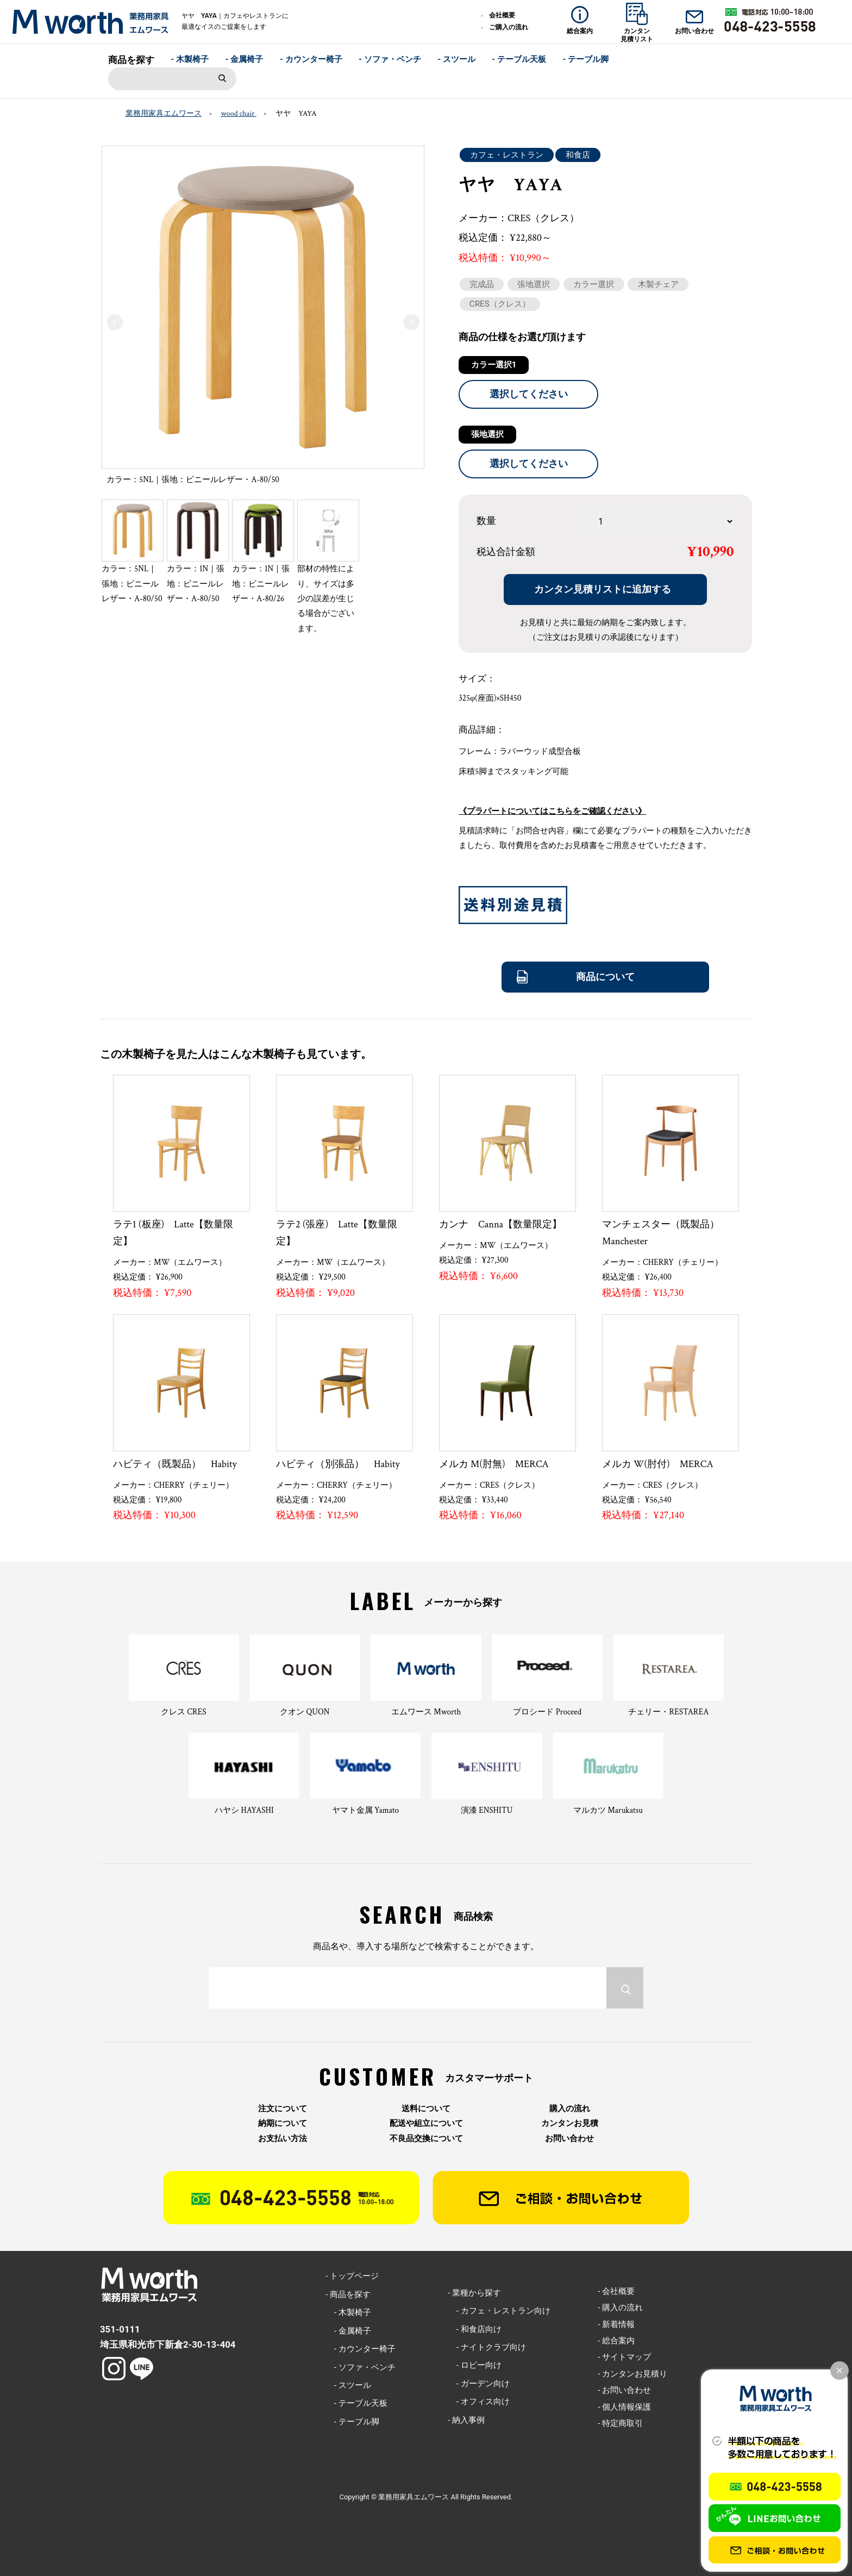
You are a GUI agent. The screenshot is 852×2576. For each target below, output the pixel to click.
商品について (605, 976)
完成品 (481, 284)
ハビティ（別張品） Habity (338, 1464)
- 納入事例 (466, 2420)
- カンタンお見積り (632, 2374)
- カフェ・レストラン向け (499, 2311)
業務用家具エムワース (164, 113)
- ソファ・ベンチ (390, 59)
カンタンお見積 (569, 2123)
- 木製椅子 (190, 59)
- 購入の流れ (620, 2307)
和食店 (578, 155)
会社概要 (502, 15)
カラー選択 (593, 284)
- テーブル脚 (585, 59)
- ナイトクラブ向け (486, 2347)
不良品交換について (426, 2139)
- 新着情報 (616, 2324)
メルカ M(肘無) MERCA (494, 1464)
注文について (282, 2109)
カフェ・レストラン (506, 155)
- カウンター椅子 (311, 59)
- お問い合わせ (624, 2390)
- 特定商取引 (620, 2423)
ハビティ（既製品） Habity (175, 1464)
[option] (263, 319)
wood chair (238, 113)
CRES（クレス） (499, 304)
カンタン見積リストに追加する (602, 589)
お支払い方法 (282, 2139)
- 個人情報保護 (624, 2407)
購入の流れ (569, 2109)
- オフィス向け (478, 2401)
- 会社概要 (616, 2291)
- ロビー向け (474, 2365)
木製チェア (658, 284)
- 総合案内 (616, 2341)
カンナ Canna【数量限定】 (500, 1224)
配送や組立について (426, 2123)
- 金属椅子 (244, 59)
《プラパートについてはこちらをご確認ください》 (552, 811)
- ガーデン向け (478, 2383)
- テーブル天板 (519, 59)
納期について (282, 2123)
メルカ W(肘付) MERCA (657, 1464)
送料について (426, 2109)
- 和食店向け (474, 2329)
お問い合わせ (569, 2139)
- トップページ (352, 2276)
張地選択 (533, 284)
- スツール (456, 59)
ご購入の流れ (508, 27)
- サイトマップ (624, 2357)
